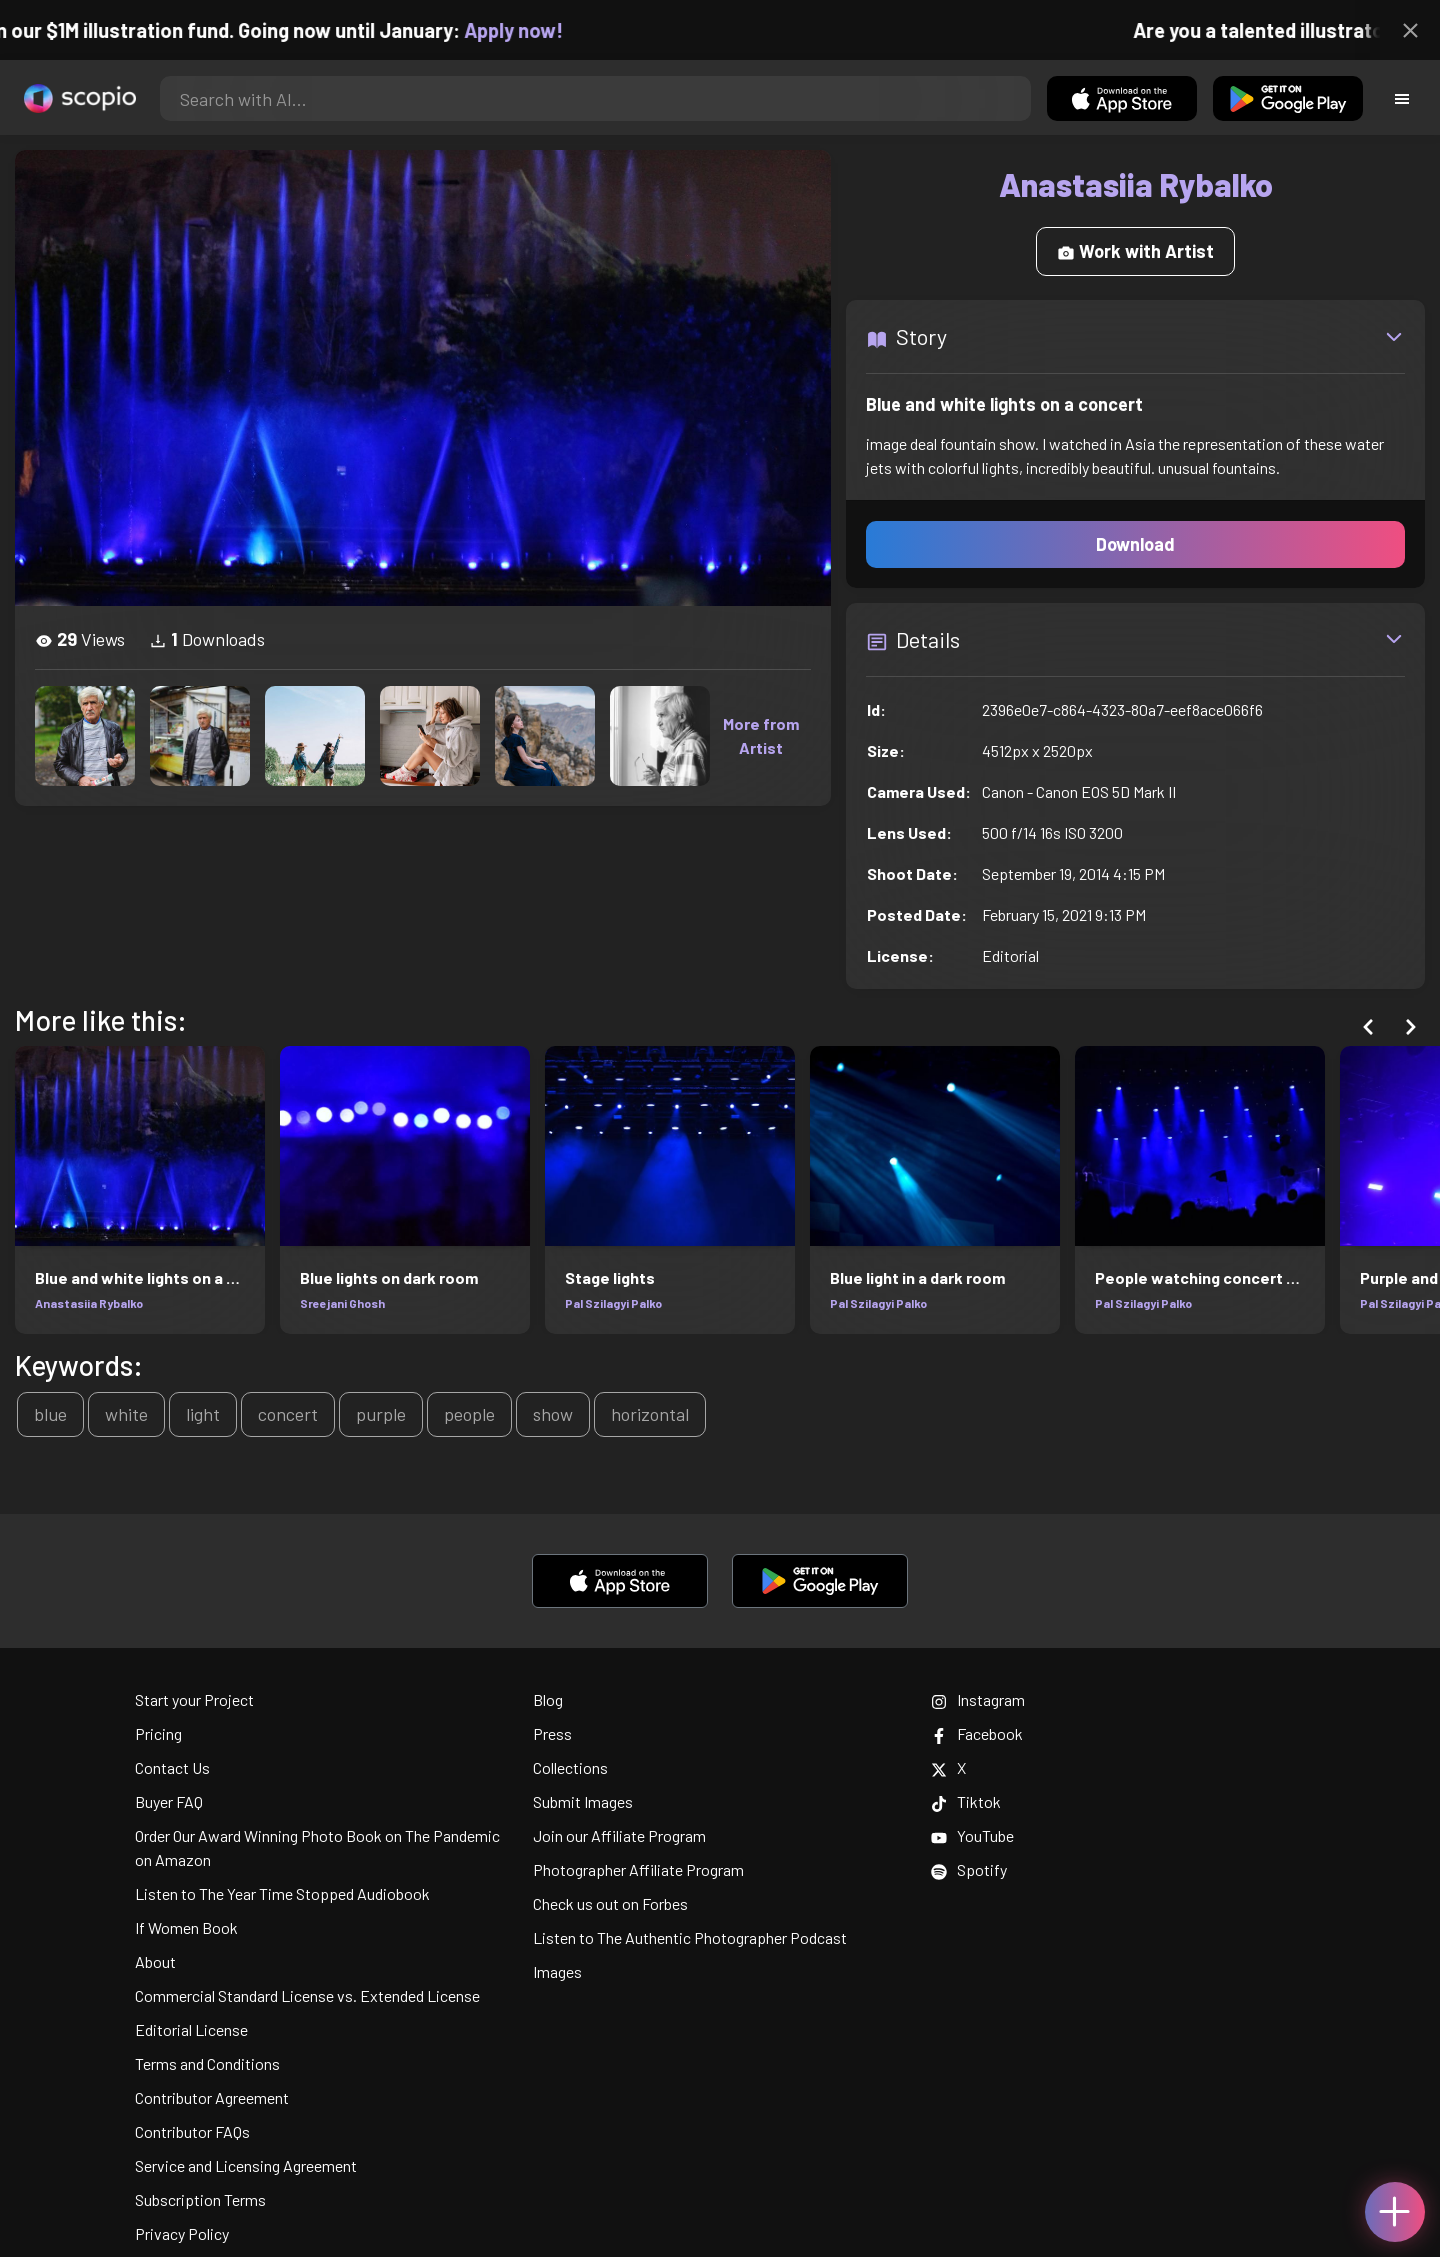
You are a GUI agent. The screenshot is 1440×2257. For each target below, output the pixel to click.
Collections (570, 1767)
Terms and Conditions (207, 2063)
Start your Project (194, 1699)
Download (1135, 544)
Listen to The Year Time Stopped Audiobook (282, 1893)
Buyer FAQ (169, 1801)
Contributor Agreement (212, 2097)
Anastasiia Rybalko (89, 1303)
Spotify (969, 1869)
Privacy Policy (182, 2233)
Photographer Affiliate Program (638, 1869)
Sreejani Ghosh (342, 1303)
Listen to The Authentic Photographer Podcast (690, 1937)
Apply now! (537, 30)
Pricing (158, 1733)
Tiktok (966, 1801)
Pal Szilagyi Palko (613, 1303)
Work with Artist (1135, 251)
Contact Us (172, 1767)
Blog (548, 1699)
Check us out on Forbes (610, 1903)
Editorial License (191, 2029)
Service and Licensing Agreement (246, 2165)
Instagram (978, 1699)
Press (552, 1733)
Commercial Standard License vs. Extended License (307, 1995)
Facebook (977, 1733)
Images (557, 1971)
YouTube (972, 1835)
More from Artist (761, 735)
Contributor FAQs (192, 2131)
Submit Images (583, 1801)
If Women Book (186, 1927)
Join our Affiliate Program (619, 1835)
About (155, 1961)
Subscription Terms (200, 2199)
